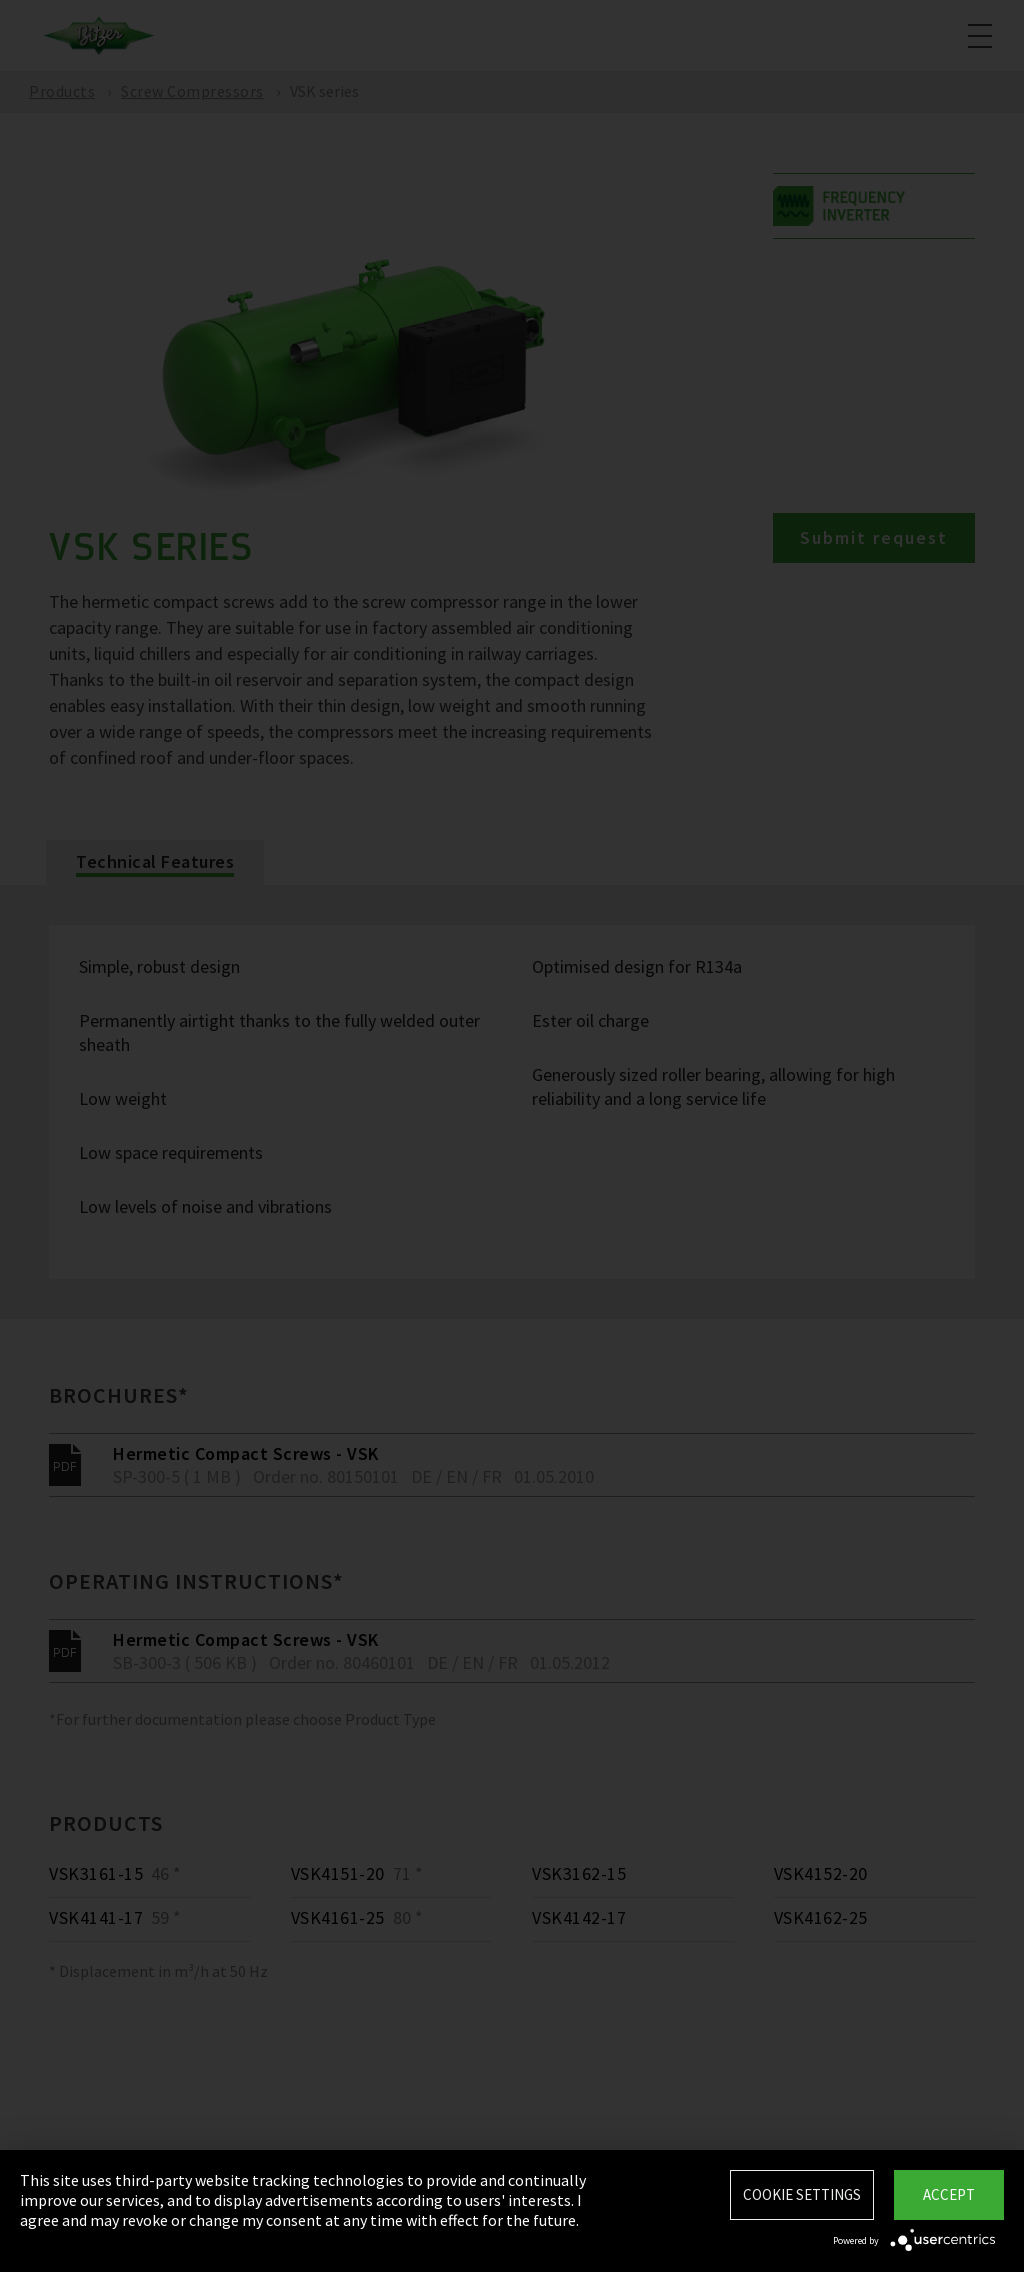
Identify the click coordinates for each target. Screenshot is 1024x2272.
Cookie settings (802, 2194)
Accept (949, 2194)
